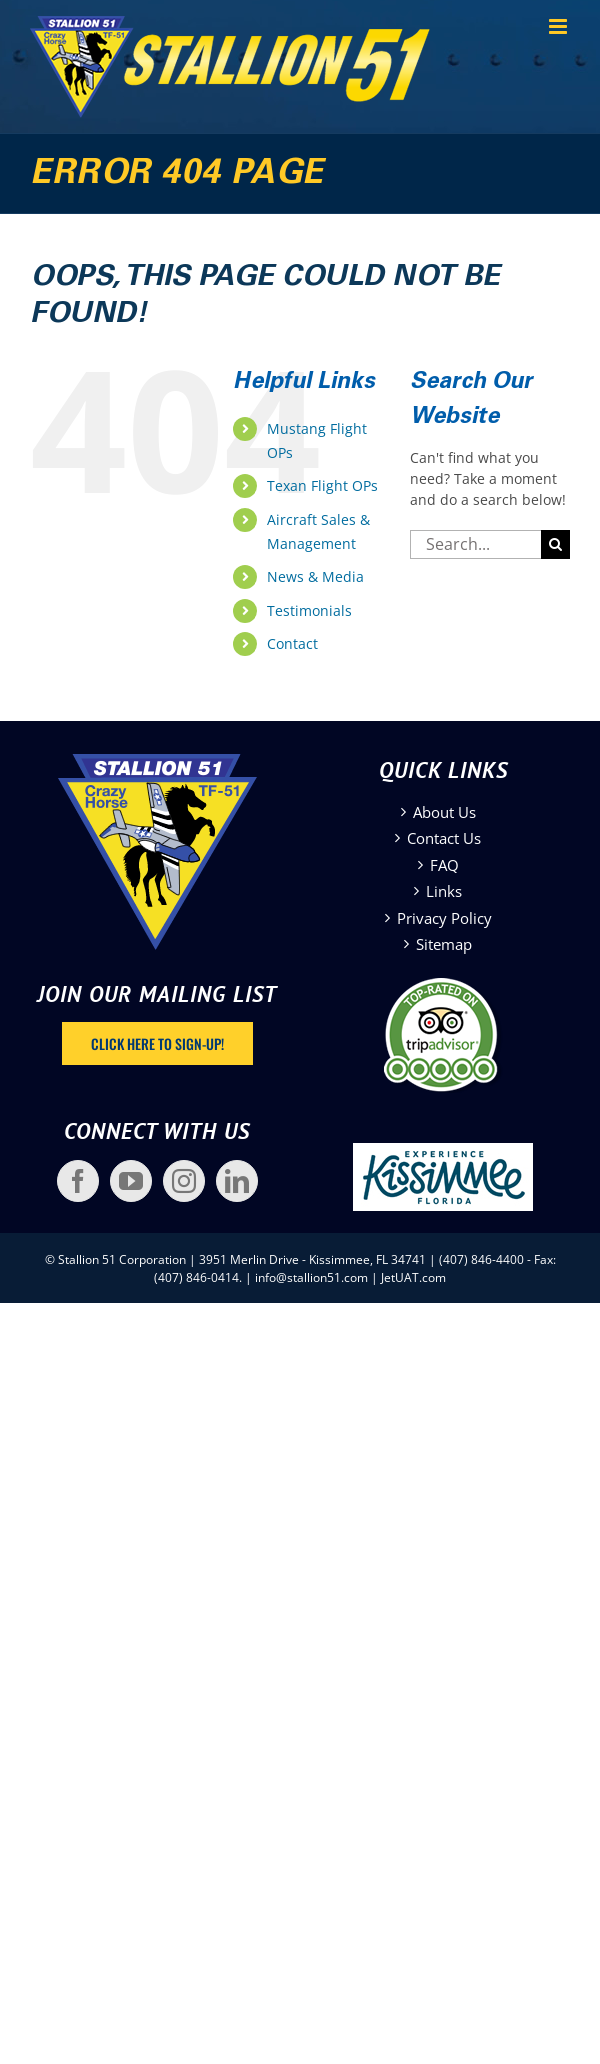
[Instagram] (184, 1181)
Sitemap (444, 944)
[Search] (555, 544)
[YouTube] (131, 1181)
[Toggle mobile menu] (559, 26)
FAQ (444, 865)
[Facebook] (78, 1181)
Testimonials (309, 610)
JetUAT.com (413, 1277)
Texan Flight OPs (322, 485)
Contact (292, 643)
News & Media (315, 576)
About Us (444, 812)
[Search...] (475, 544)
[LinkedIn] (237, 1181)
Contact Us (444, 838)
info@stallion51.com (311, 1277)
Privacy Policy (444, 918)
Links (444, 891)
